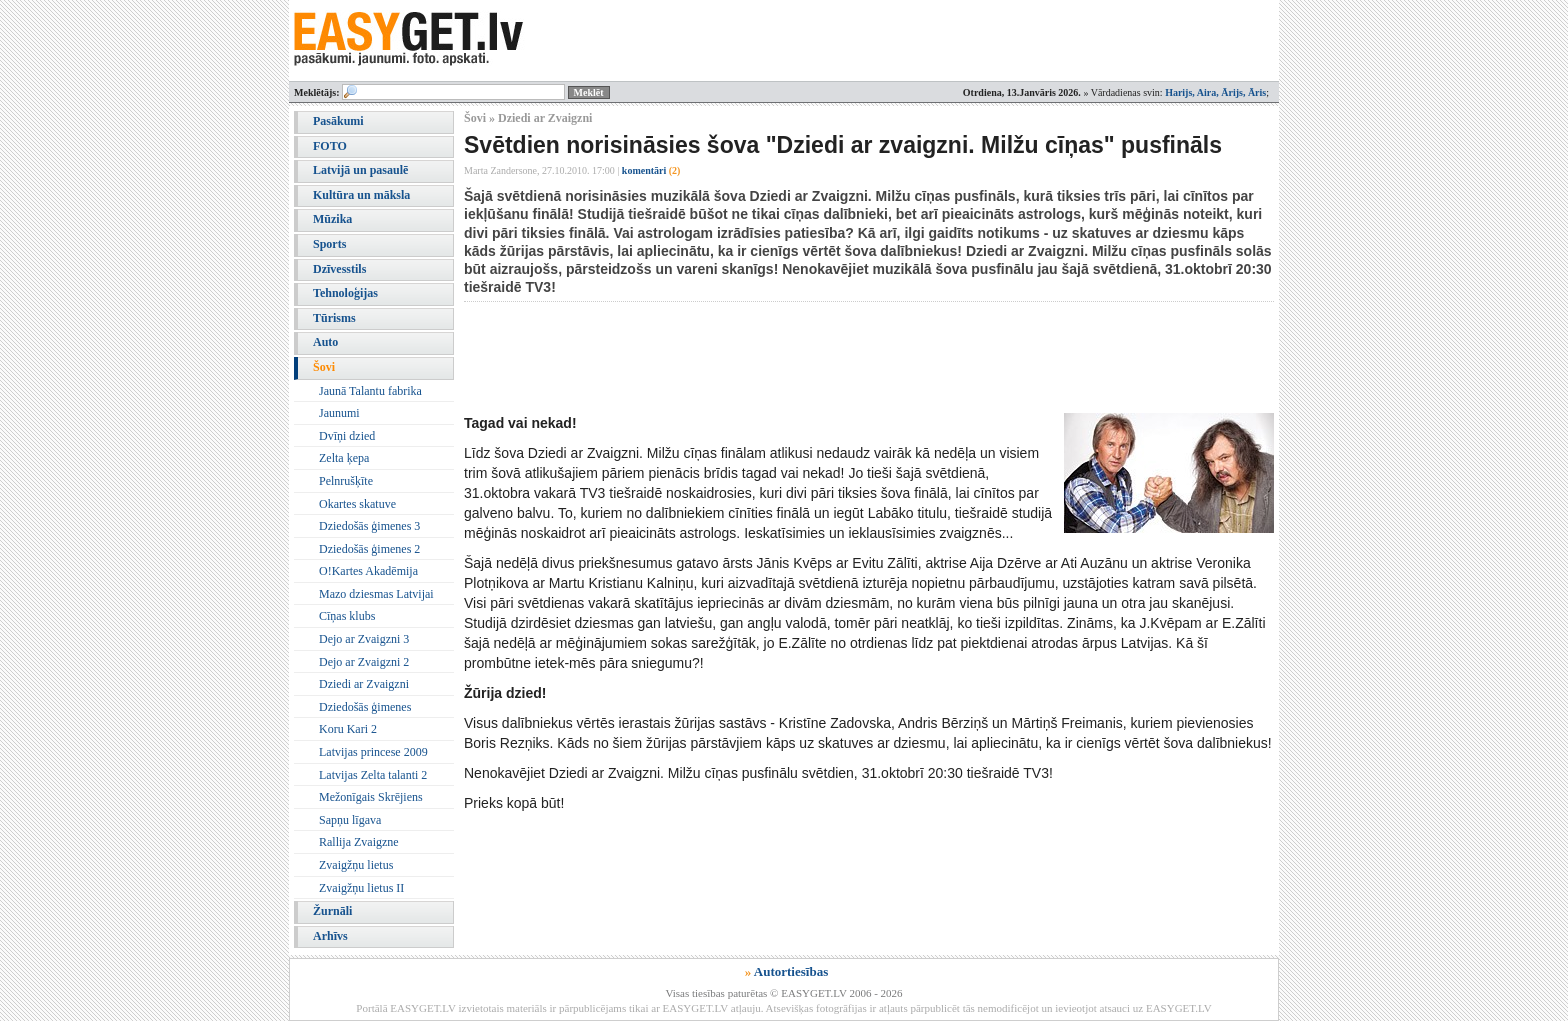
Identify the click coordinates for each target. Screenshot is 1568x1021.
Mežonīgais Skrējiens (371, 797)
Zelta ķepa (344, 458)
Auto (325, 342)
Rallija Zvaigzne (359, 842)
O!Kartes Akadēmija (368, 571)
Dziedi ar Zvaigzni (364, 684)
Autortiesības (791, 971)
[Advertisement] (828, 357)
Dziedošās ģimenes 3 (369, 526)
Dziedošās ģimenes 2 (369, 549)
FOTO (330, 146)
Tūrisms (334, 318)
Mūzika (332, 219)
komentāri (651, 170)
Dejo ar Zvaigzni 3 (364, 639)
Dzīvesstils (339, 269)
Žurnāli (332, 911)
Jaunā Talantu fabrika (370, 391)
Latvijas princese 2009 (373, 752)
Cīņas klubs (347, 616)
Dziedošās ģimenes (365, 707)
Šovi (324, 367)
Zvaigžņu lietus (356, 865)
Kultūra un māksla (361, 195)
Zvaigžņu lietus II (361, 888)
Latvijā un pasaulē (360, 170)
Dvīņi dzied (347, 436)
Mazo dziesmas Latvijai (376, 594)
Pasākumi (338, 121)
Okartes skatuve (357, 504)
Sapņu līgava (350, 820)
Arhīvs (330, 936)
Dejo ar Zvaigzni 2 (364, 662)
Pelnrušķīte (346, 481)
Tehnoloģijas (345, 293)
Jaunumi (339, 413)
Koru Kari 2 (348, 729)
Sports (329, 244)
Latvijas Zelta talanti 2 (373, 775)
